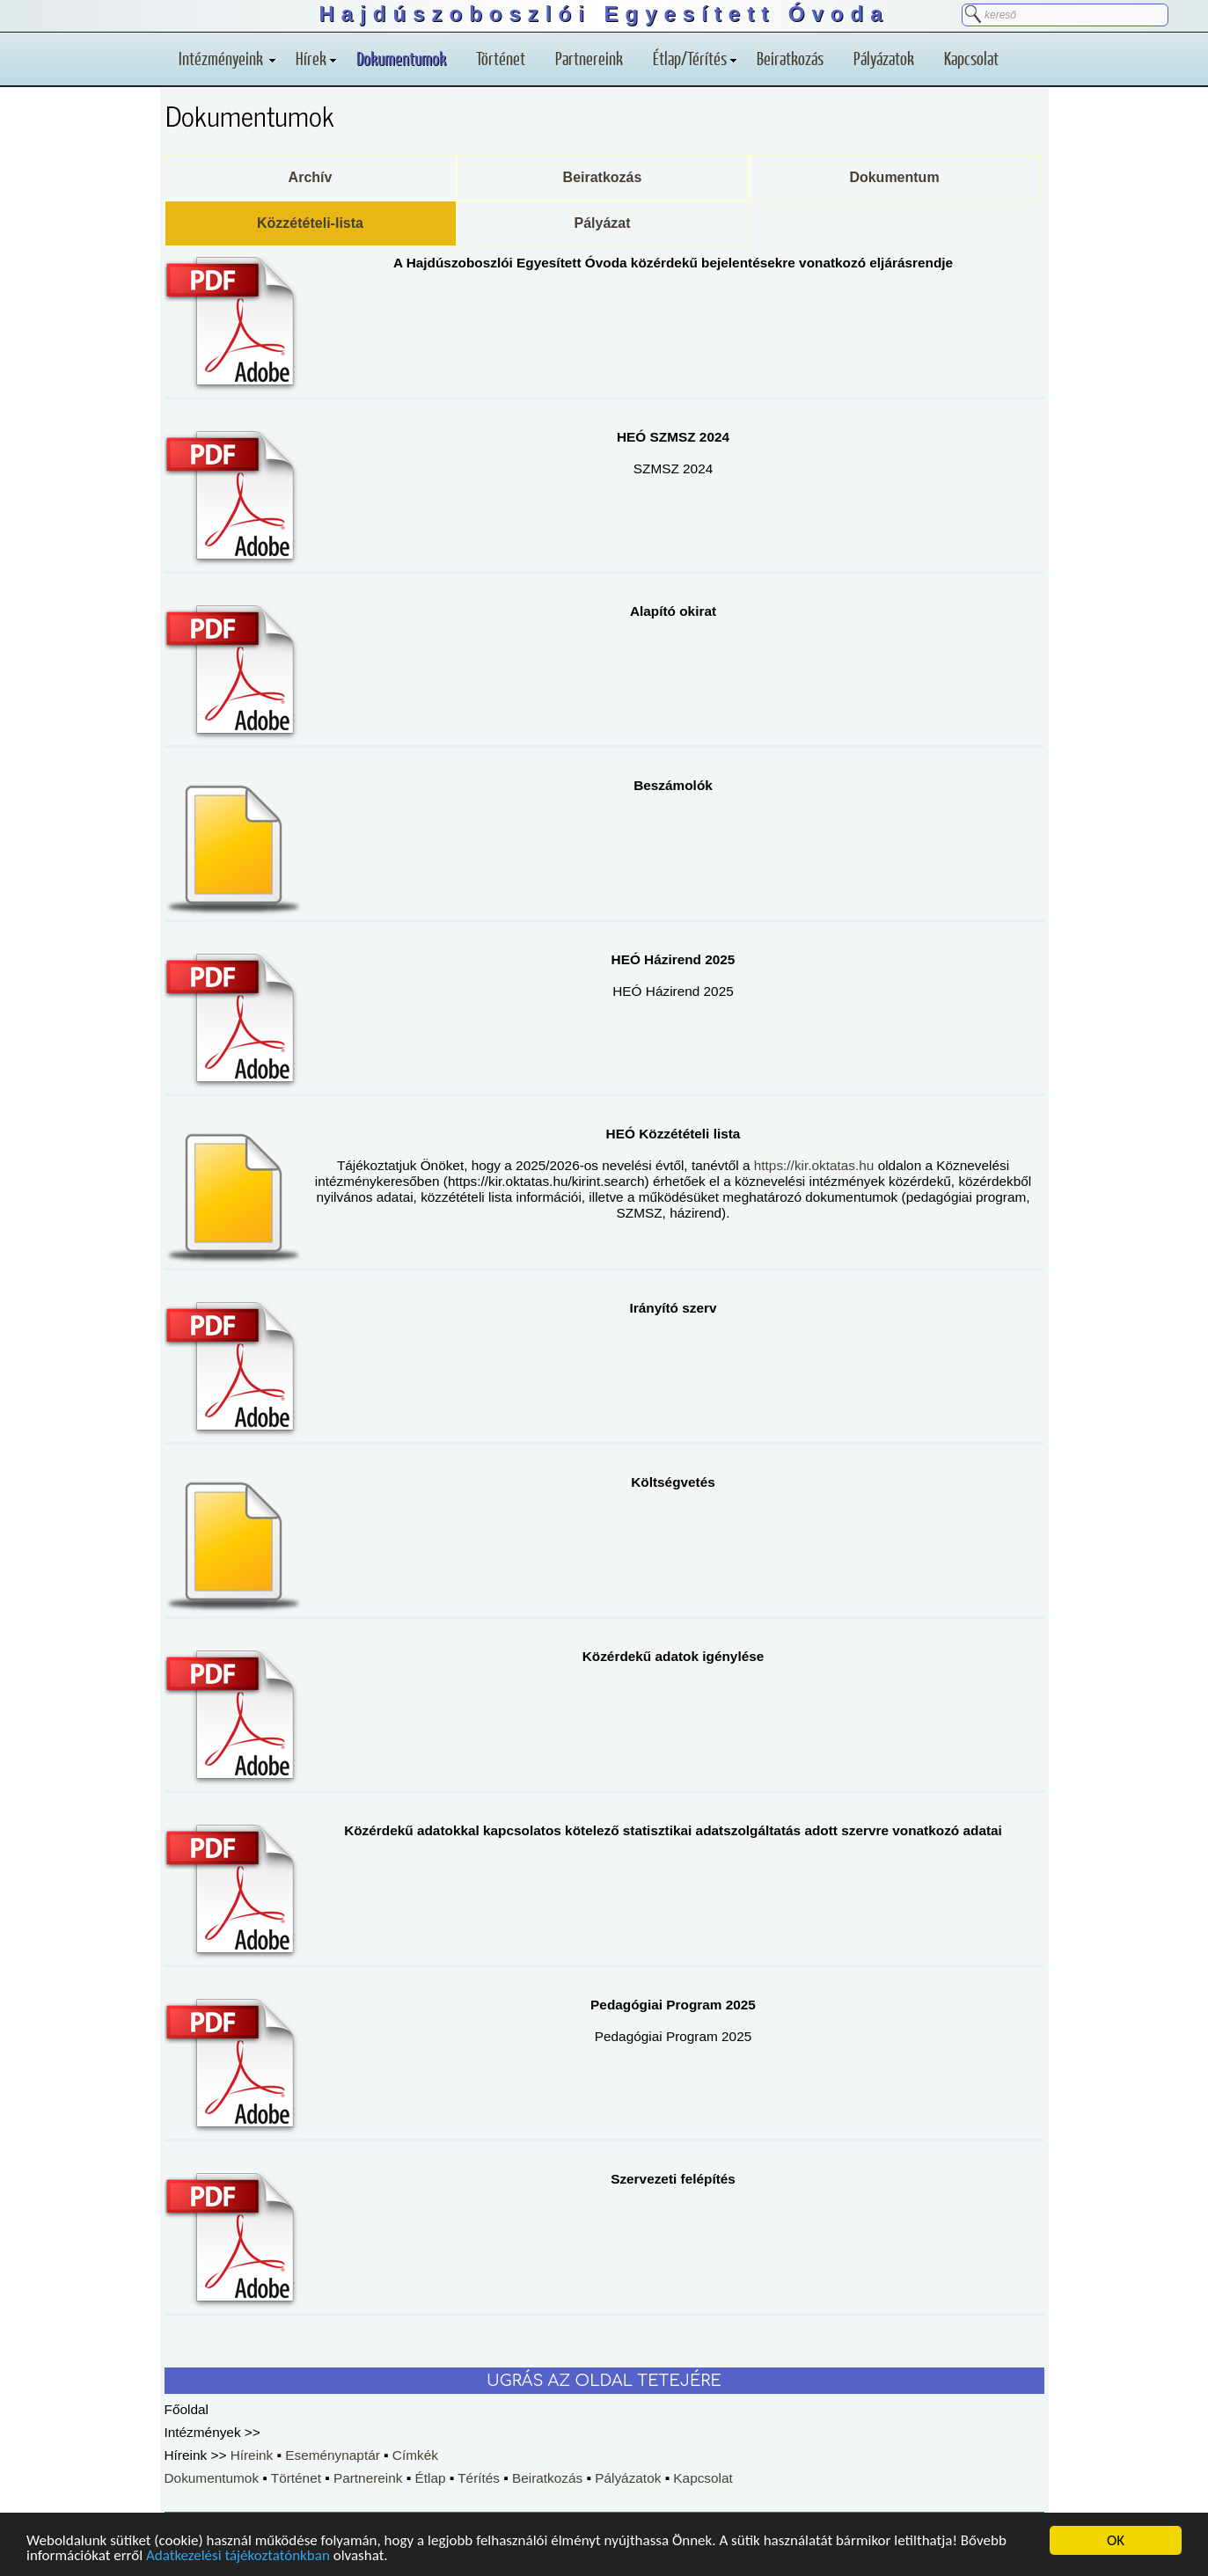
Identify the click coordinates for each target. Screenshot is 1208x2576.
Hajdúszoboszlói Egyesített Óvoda (603, 14)
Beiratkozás (790, 58)
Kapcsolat (971, 58)
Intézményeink (227, 58)
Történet (500, 58)
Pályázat (602, 223)
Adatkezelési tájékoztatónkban (238, 2556)
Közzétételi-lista (310, 223)
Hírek (316, 58)
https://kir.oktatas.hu (814, 1165)
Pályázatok (883, 58)
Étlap (429, 2477)
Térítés (479, 2477)
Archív (311, 177)
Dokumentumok (401, 58)
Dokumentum (894, 177)
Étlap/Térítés (694, 58)
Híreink (252, 2455)
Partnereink (589, 58)
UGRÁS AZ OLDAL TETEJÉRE (604, 2380)
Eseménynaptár (332, 2455)
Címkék (415, 2455)
